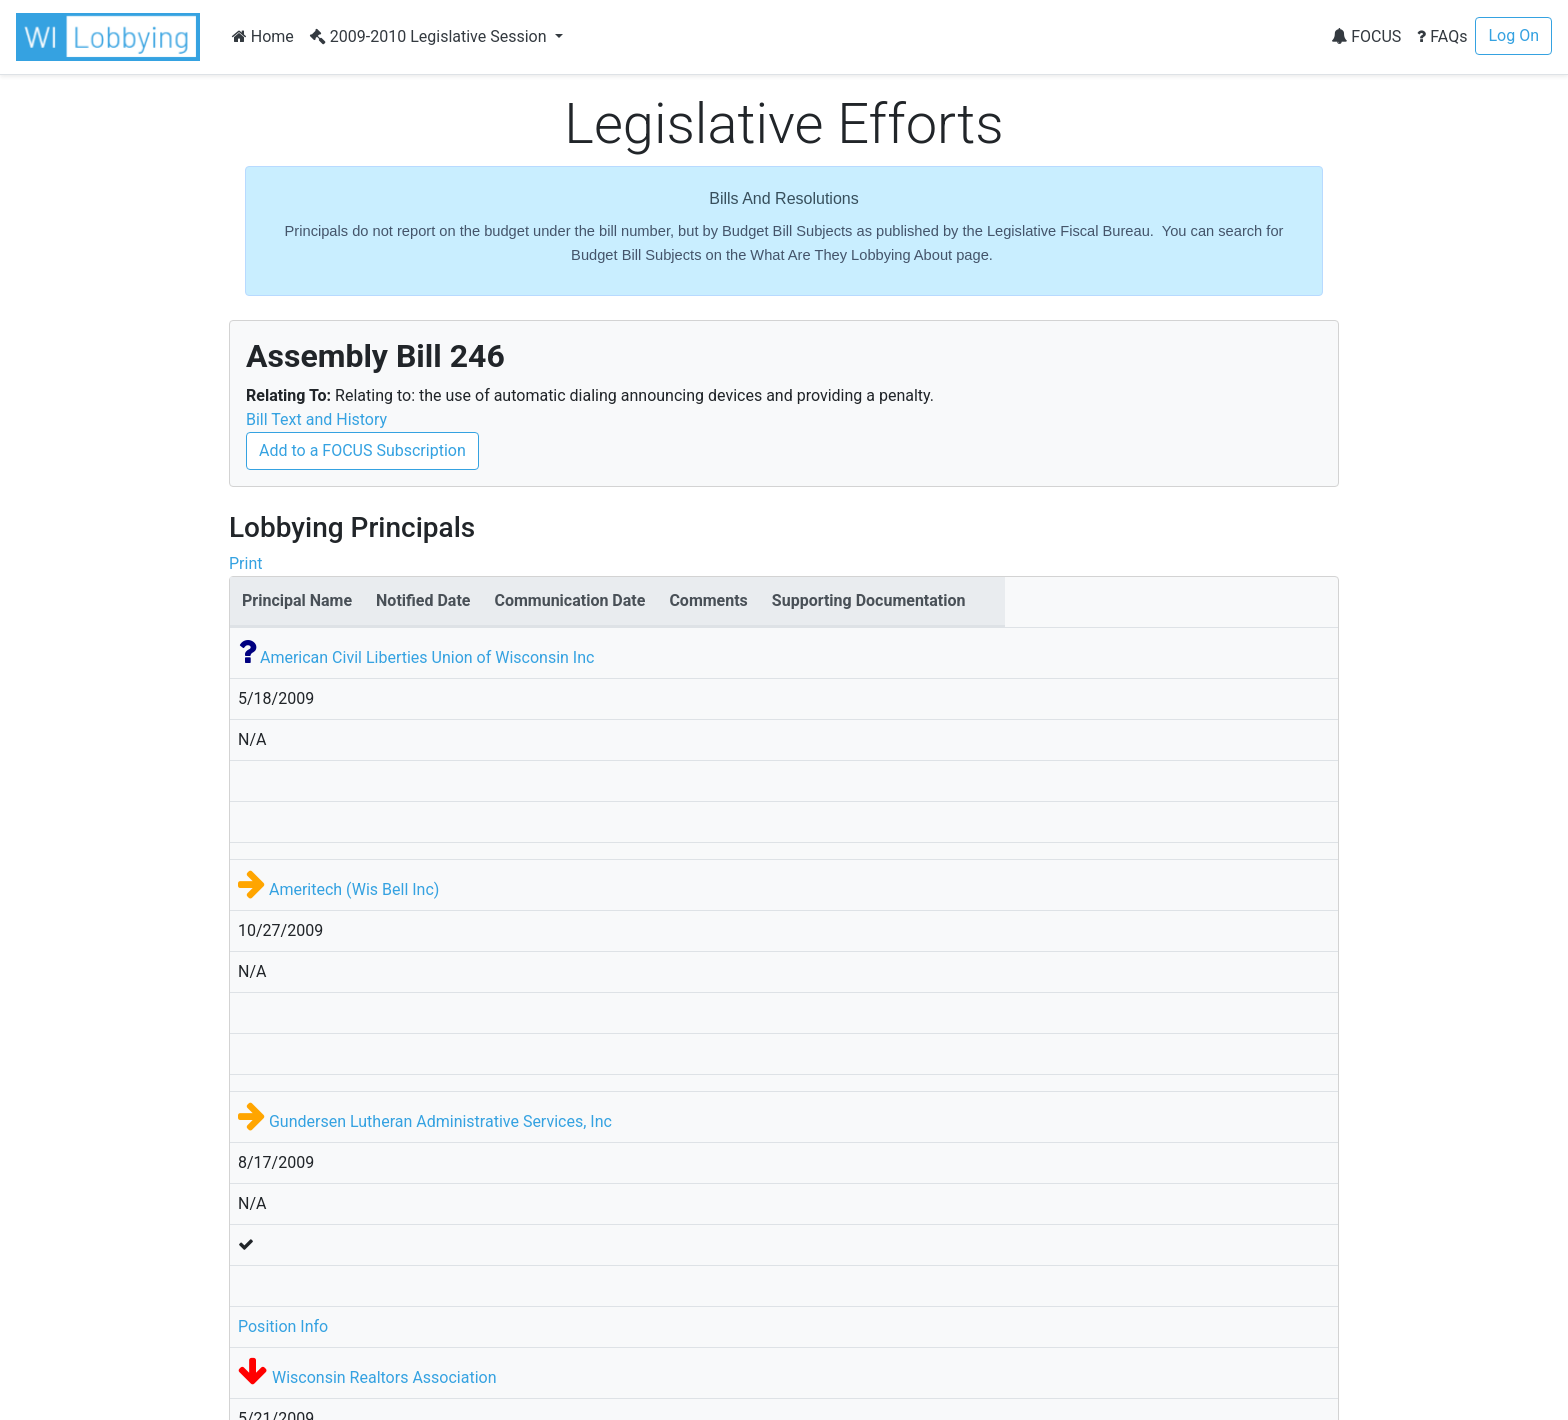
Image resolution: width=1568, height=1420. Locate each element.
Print (245, 563)
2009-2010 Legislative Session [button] (430, 36)
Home (263, 36)
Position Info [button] (283, 1326)
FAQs (1442, 36)
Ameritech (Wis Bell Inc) (354, 889)
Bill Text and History (316, 419)
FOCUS (1366, 36)
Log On (1513, 35)
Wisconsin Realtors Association (384, 1377)
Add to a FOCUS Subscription (362, 450)
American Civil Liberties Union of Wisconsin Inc (427, 657)
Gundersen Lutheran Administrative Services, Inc (440, 1121)
